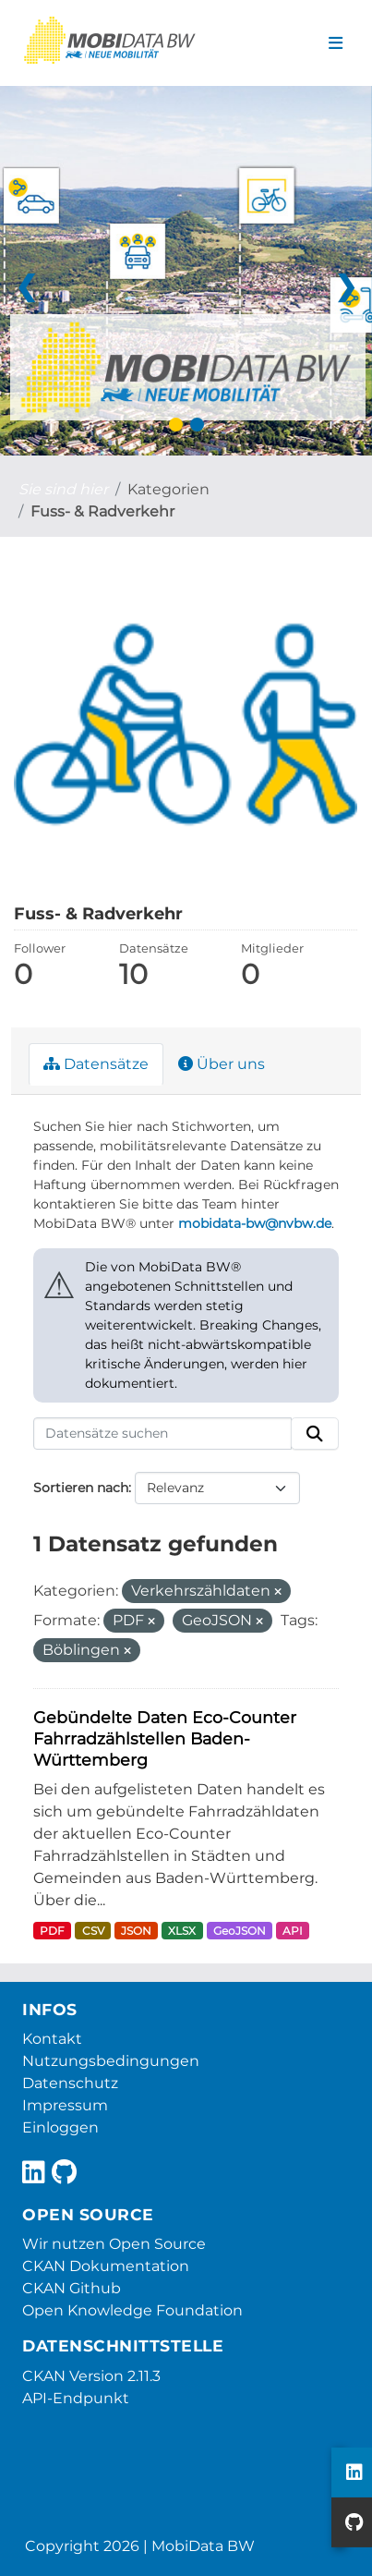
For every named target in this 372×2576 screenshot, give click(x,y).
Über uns (221, 1064)
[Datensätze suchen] (162, 1434)
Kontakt (52, 2038)
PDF (52, 1931)
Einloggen (60, 2127)
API (292, 1931)
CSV (93, 1931)
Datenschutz (70, 2083)
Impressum (65, 2105)
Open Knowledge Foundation (132, 2310)
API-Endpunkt (75, 2398)
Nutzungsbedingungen (110, 2061)
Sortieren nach (80, 1487)
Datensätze (96, 1064)
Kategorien (168, 489)
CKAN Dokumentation (105, 2266)
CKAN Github (71, 2288)
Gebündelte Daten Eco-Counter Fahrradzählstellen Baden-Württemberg (164, 1738)
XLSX (182, 1931)
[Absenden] (315, 1434)
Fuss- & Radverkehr (102, 511)
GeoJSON (239, 1931)
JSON (136, 1931)
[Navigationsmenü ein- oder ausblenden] (336, 43)
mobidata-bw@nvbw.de (254, 1223)
